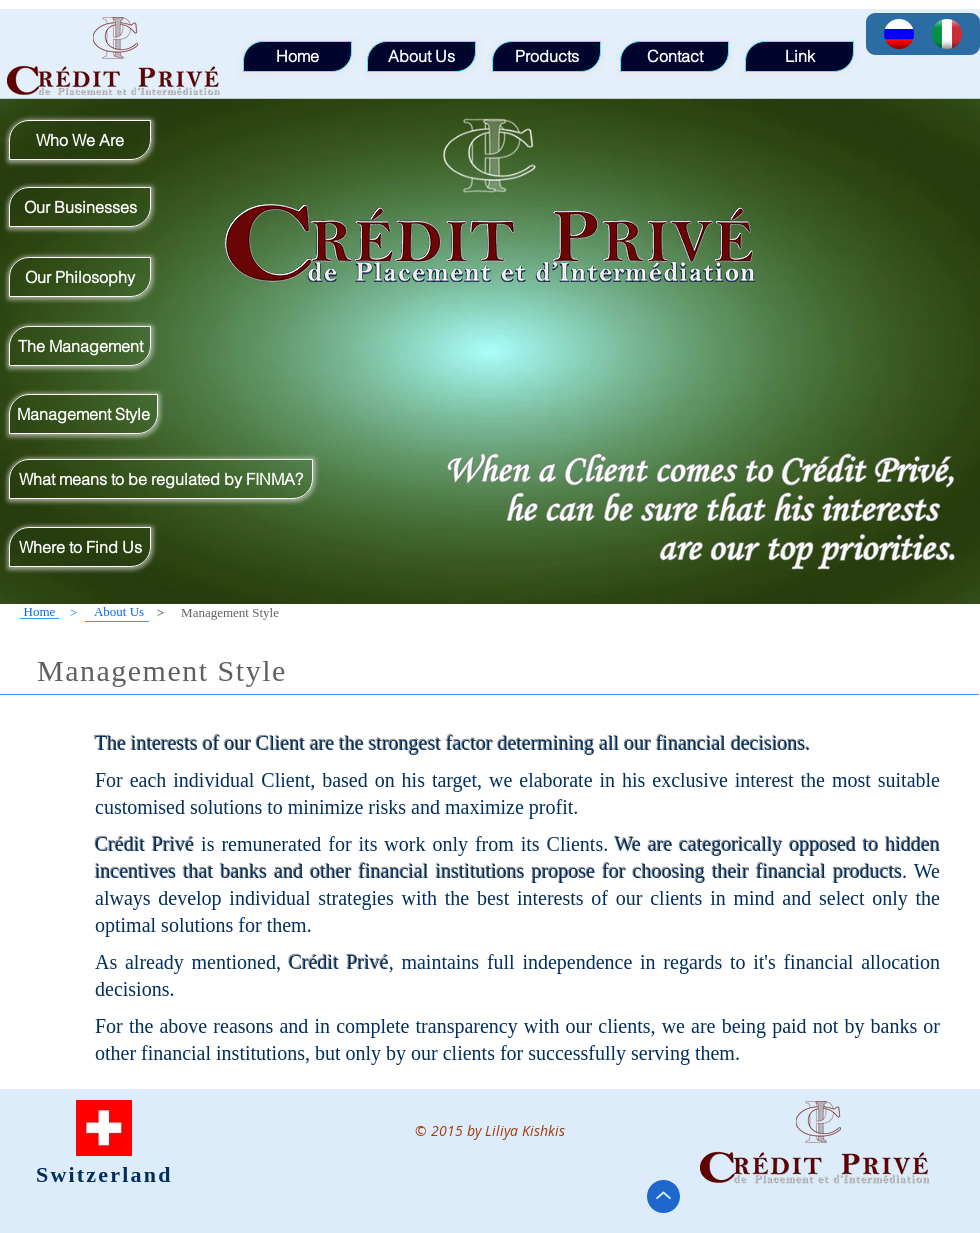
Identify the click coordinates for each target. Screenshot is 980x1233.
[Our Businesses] (80, 207)
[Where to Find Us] (80, 547)
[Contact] (674, 56)
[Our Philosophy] (80, 277)
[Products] (546, 56)
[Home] (39, 612)
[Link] (799, 56)
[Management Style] (83, 414)
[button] (230, 613)
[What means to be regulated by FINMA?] (161, 479)
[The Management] (80, 346)
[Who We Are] (80, 140)
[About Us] (119, 612)
